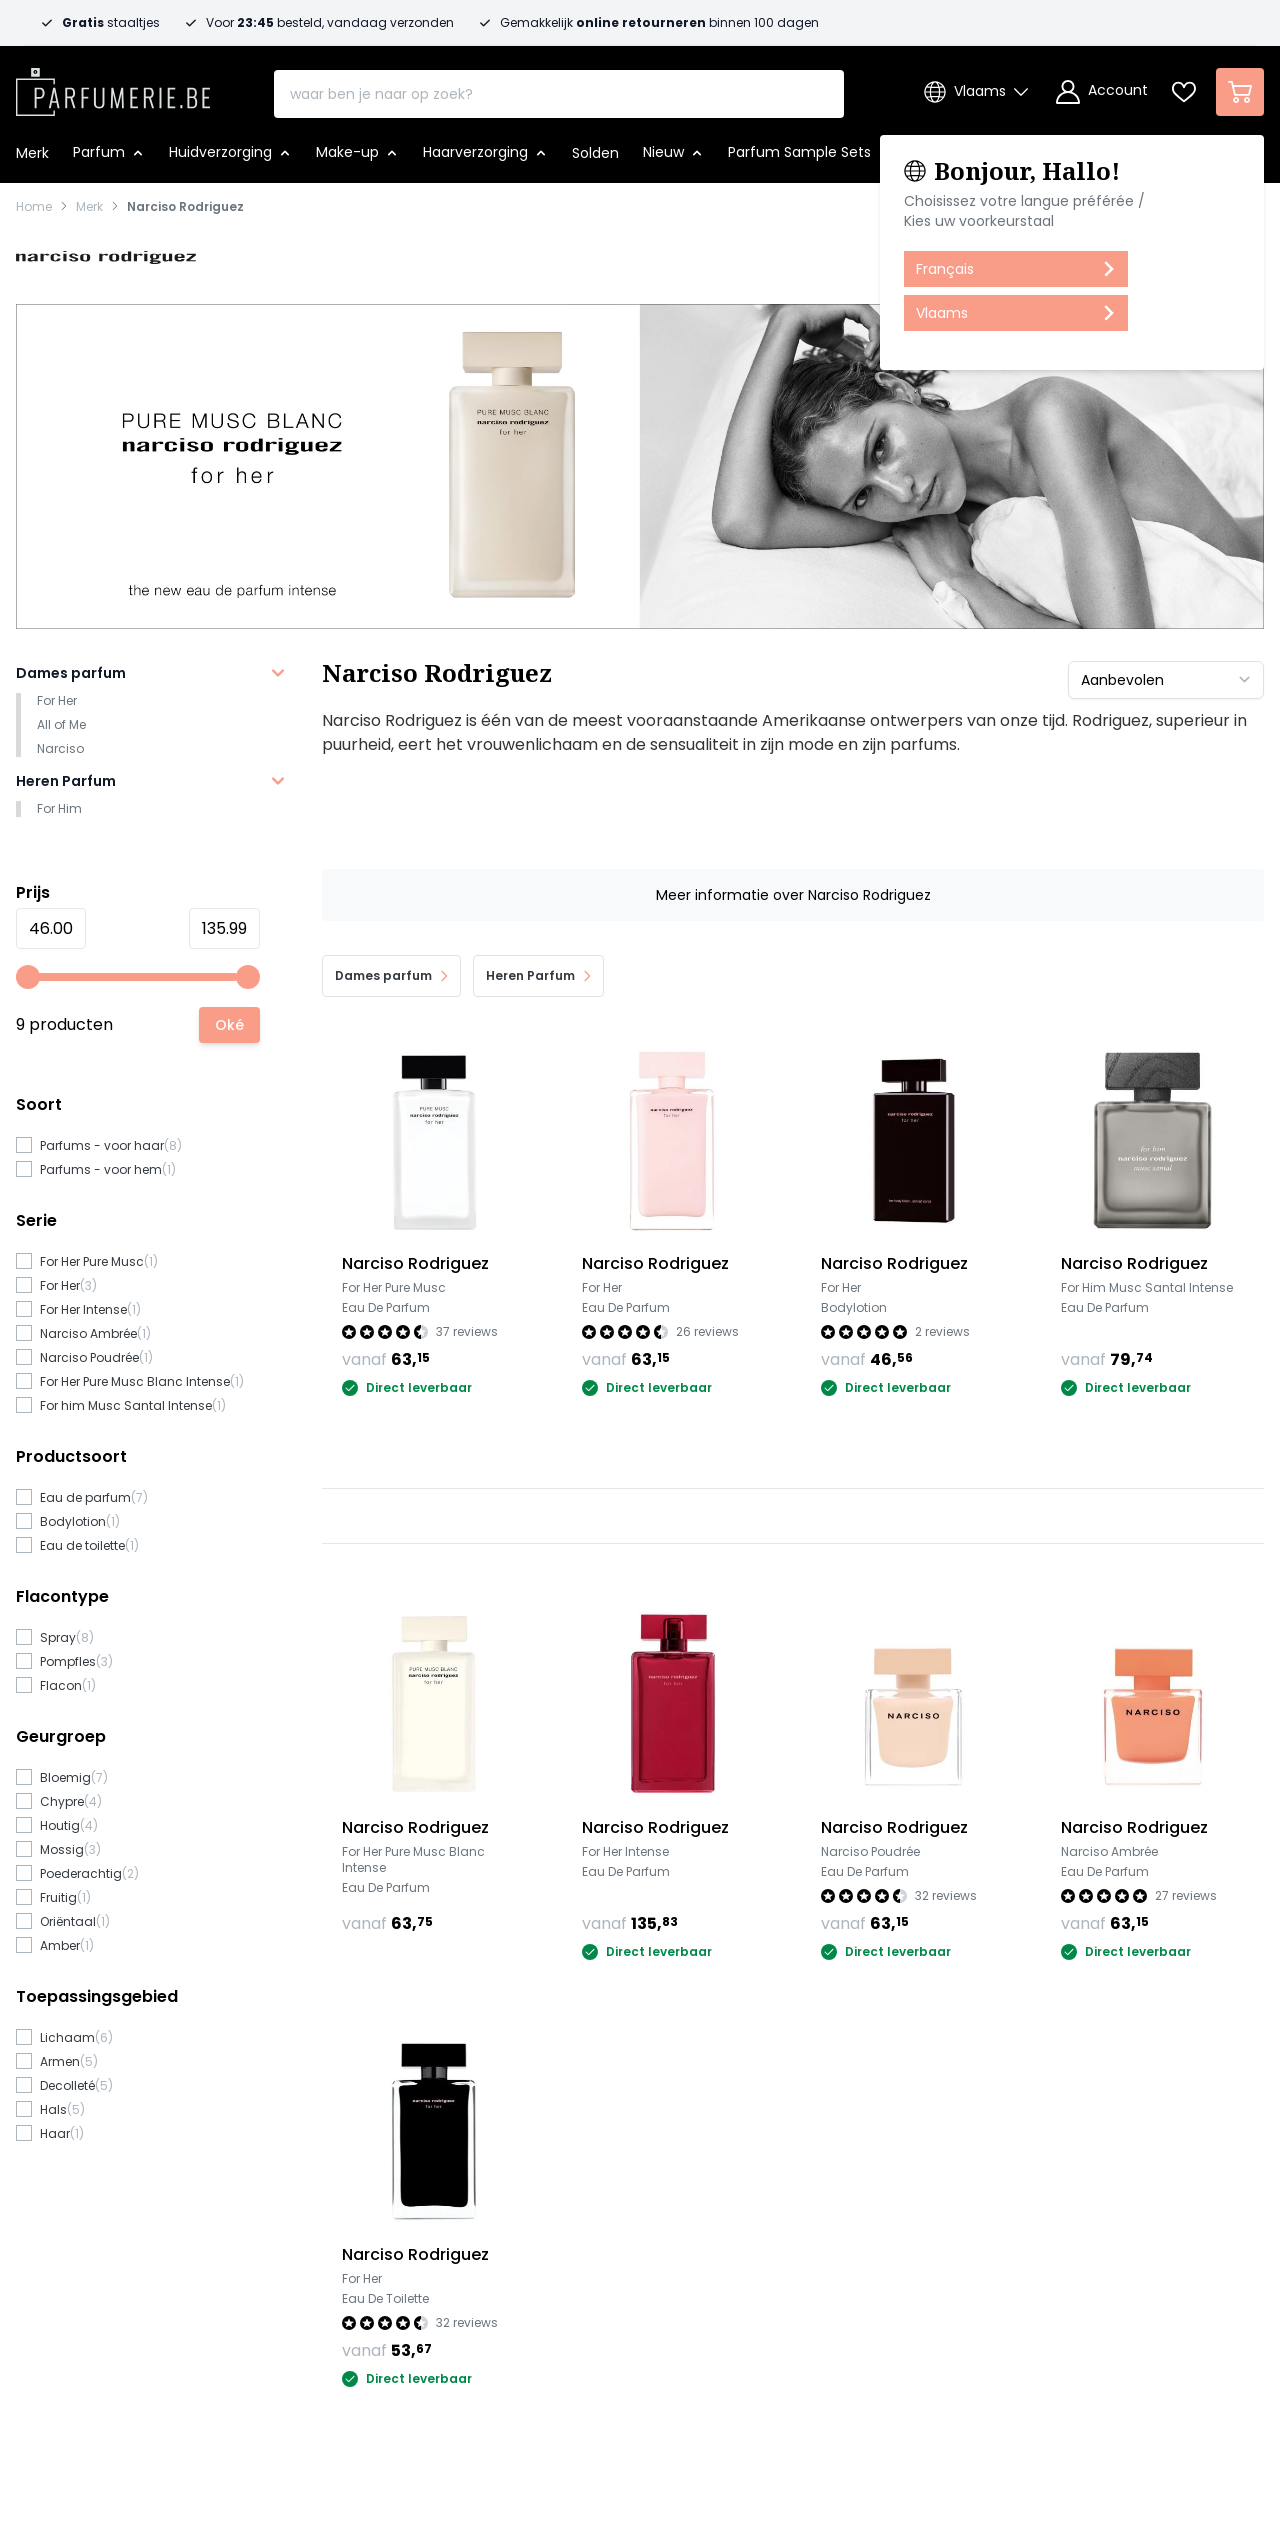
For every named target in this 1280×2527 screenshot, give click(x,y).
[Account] (1102, 92)
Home (34, 207)
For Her (57, 700)
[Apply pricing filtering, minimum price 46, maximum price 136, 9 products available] (229, 1025)
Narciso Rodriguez (185, 207)
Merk (89, 207)
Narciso (60, 748)
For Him (59, 808)
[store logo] (113, 86)
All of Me (61, 724)
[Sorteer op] (1166, 680)
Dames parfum (71, 673)
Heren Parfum (66, 781)
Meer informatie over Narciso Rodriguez (793, 895)
